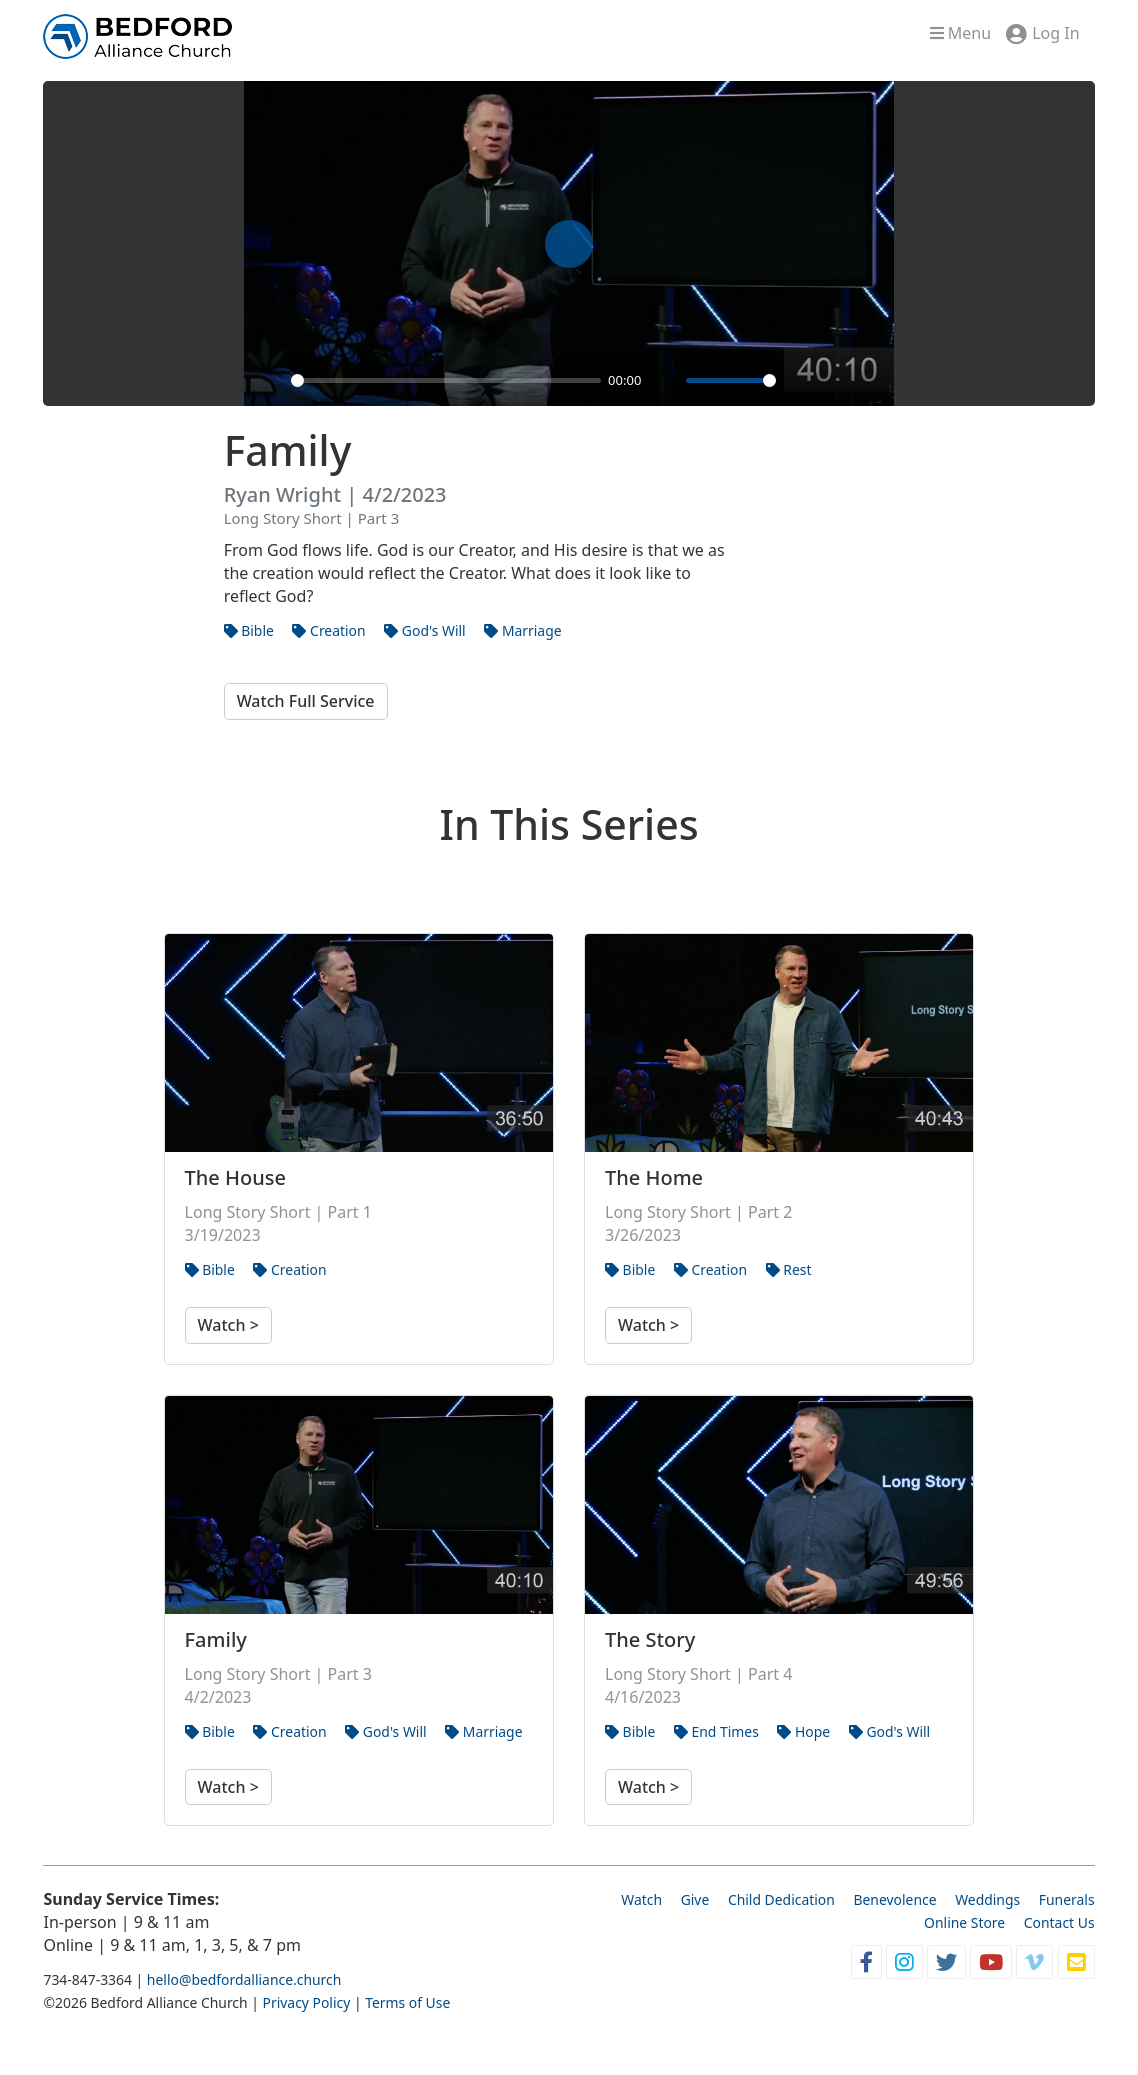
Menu (960, 33)
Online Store (964, 1922)
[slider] (446, 380)
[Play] (270, 380)
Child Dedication (781, 1899)
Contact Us (1059, 1922)
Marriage (522, 630)
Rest (789, 1269)
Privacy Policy (307, 2002)
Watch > (228, 1325)
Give (695, 1899)
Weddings (987, 1899)
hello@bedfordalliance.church (244, 1979)
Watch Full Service (306, 701)
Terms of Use (407, 2002)
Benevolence (894, 1899)
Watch (641, 1899)
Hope (803, 1731)
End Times (716, 1731)
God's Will (424, 630)
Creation (328, 630)
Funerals (1067, 1899)
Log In (1055, 33)
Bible (249, 630)
